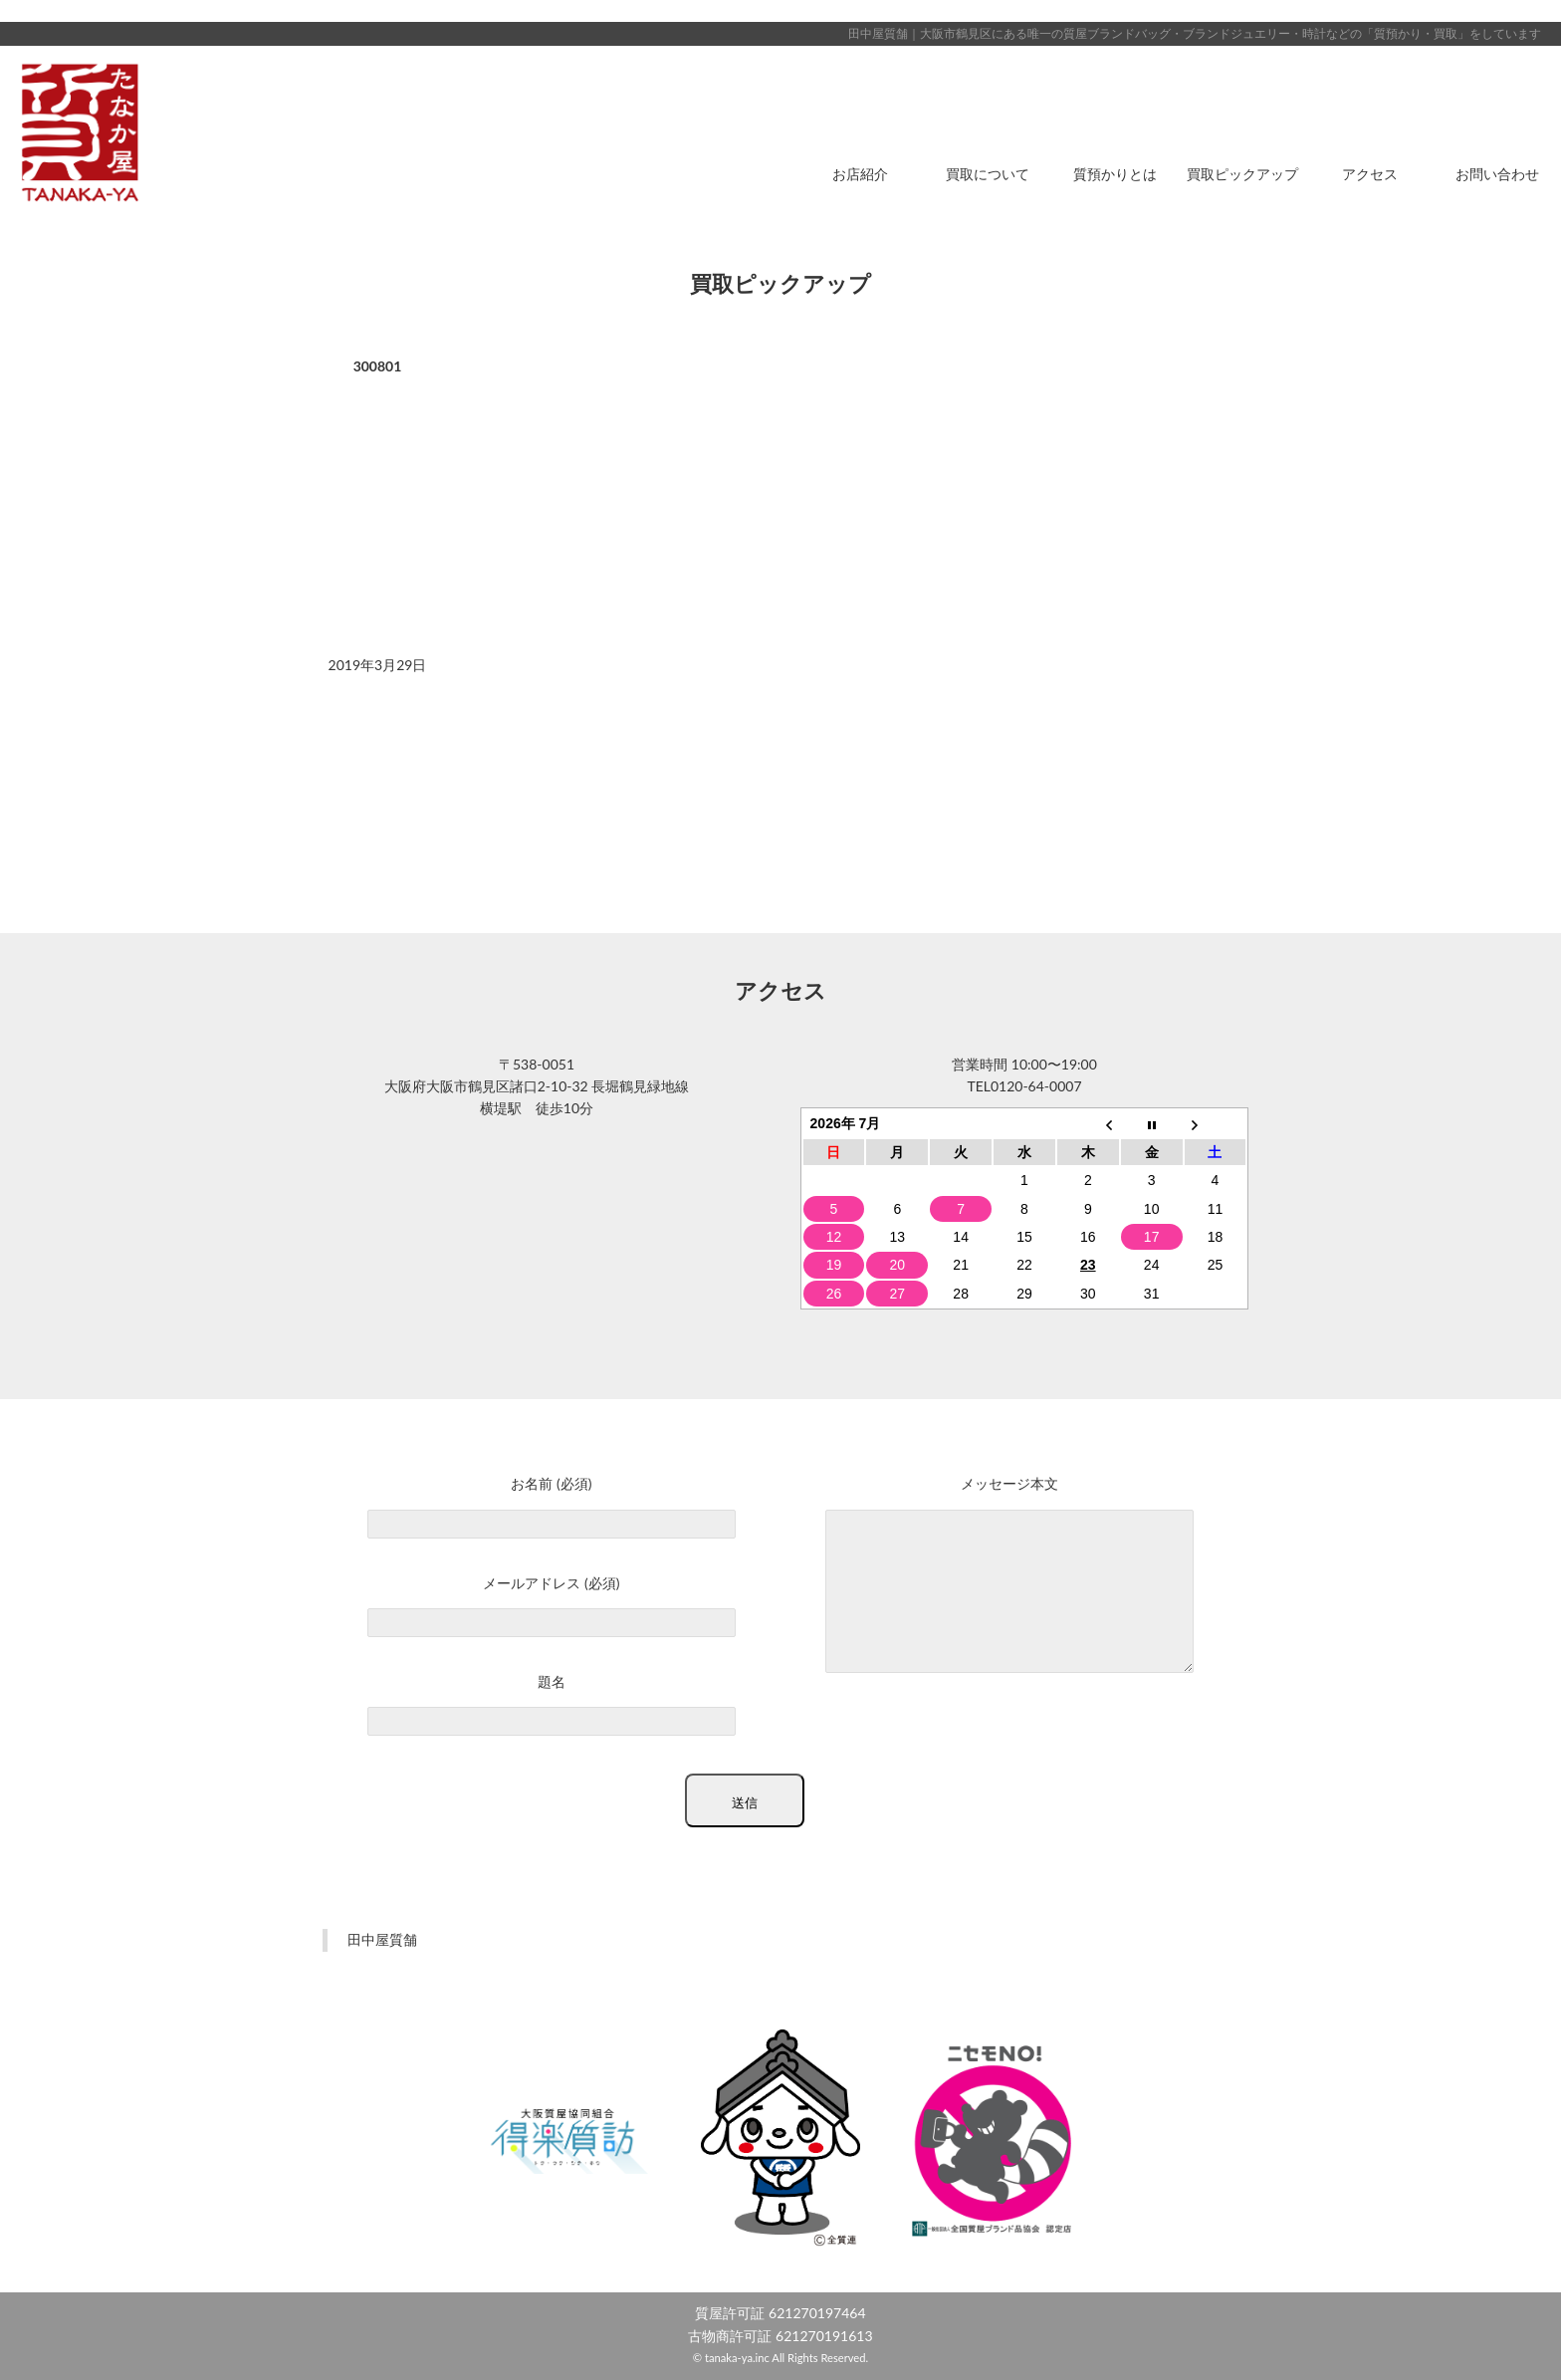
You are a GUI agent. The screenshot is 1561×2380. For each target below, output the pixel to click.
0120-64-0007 (1036, 1085)
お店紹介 (860, 173)
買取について (987, 173)
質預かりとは (1115, 173)
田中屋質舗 (382, 1939)
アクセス (1370, 173)
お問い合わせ (1497, 173)
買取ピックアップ (1242, 173)
